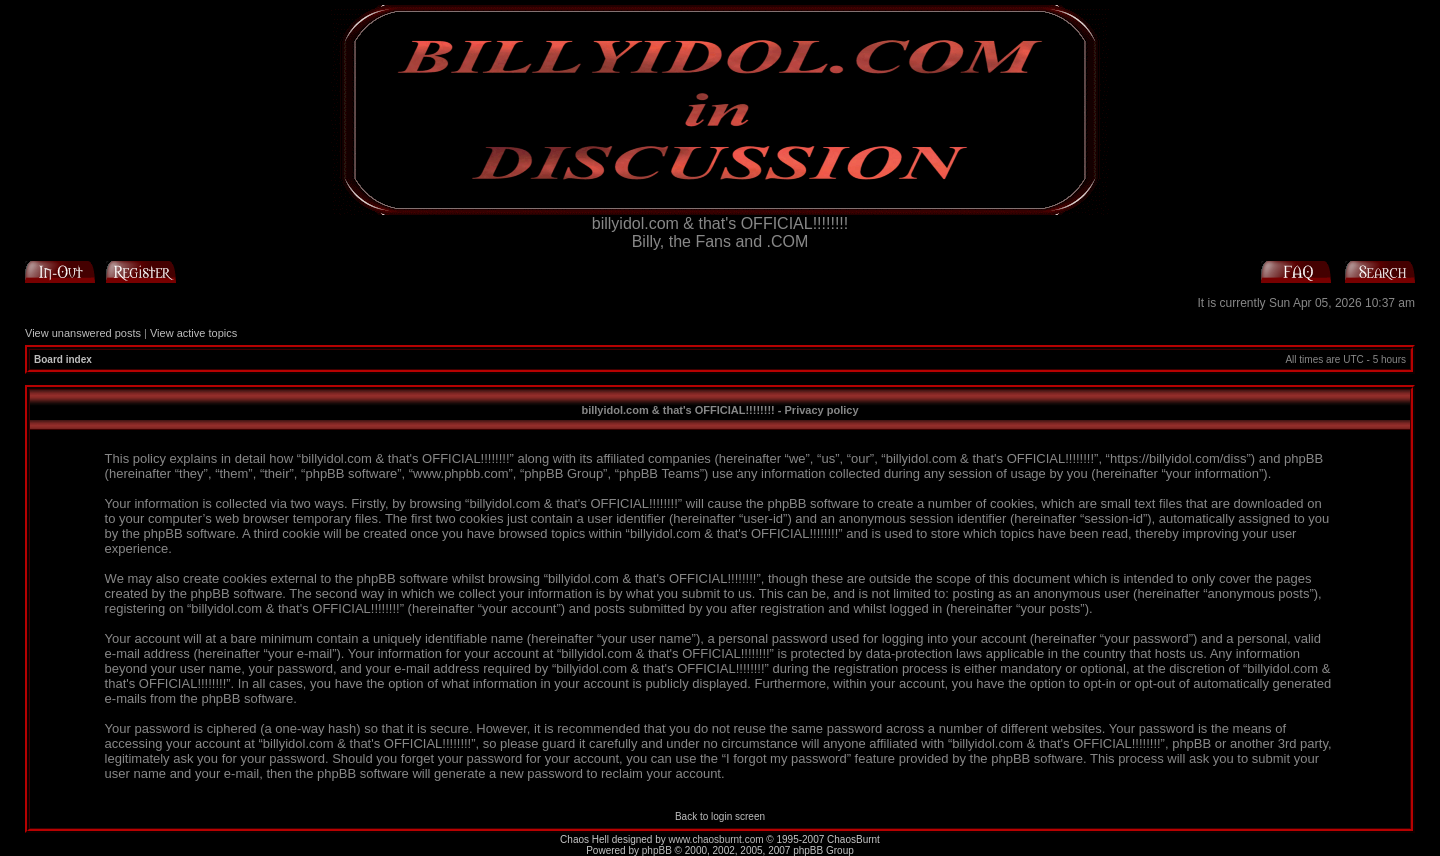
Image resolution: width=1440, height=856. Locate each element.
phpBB (657, 850)
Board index (63, 359)
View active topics (193, 333)
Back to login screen (720, 816)
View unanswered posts (83, 333)
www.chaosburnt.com (716, 839)
